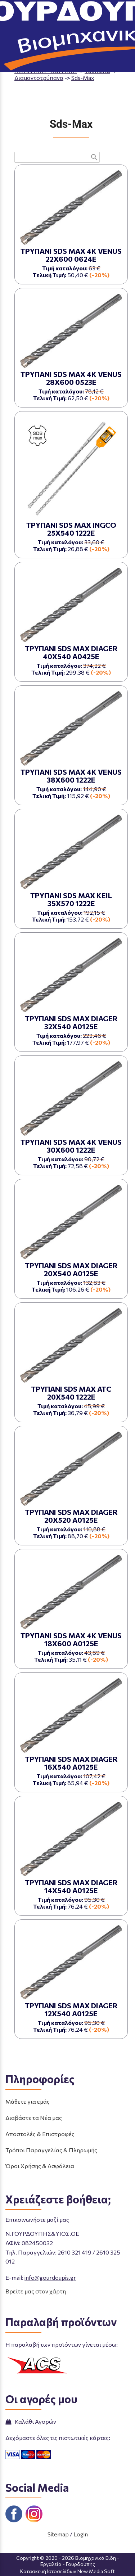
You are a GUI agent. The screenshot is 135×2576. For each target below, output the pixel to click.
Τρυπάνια (97, 70)
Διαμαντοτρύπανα (38, 77)
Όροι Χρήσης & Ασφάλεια (39, 2165)
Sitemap (58, 2534)
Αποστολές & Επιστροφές (40, 2133)
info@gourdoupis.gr (50, 2277)
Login (80, 2534)
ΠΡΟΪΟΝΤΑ (77, 63)
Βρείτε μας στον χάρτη (35, 2291)
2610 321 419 (74, 2252)
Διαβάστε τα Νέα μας (33, 2117)
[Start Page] (68, 10)
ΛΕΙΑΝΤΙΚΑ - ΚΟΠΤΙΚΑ (45, 70)
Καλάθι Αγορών (30, 2421)
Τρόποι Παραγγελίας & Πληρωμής (51, 2150)
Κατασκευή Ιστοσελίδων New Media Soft (67, 2571)
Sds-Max (82, 77)
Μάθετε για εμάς (27, 2101)
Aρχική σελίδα (33, 63)
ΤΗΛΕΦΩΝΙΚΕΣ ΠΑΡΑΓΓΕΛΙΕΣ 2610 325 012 (79, 29)
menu (10, 10)
